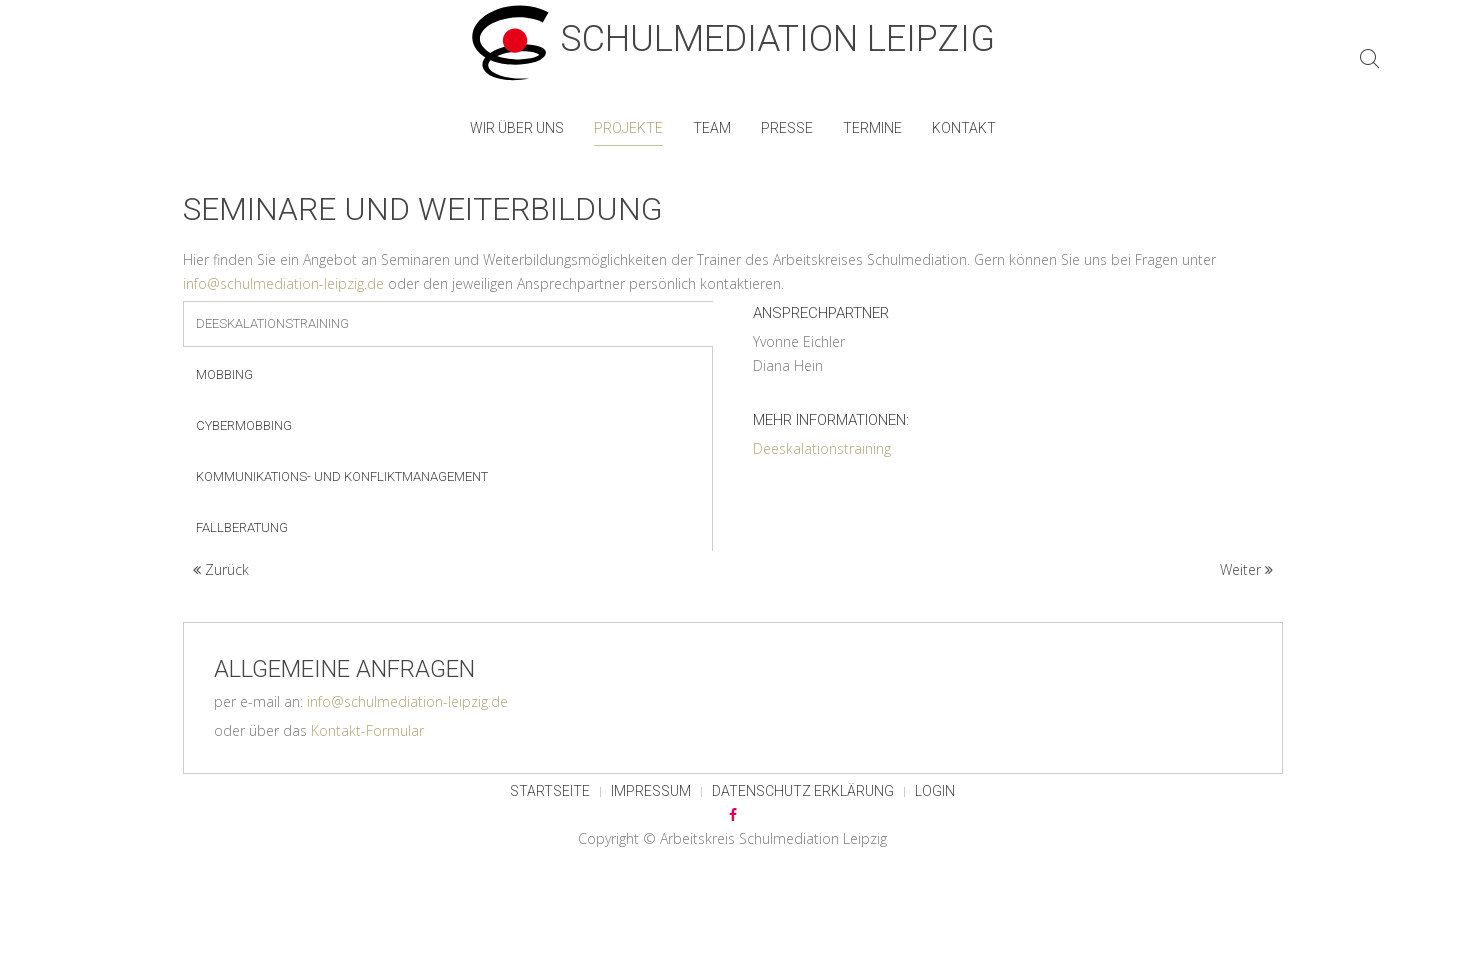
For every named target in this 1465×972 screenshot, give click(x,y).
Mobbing (224, 374)
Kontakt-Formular (367, 730)
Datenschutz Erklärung (803, 791)
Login (935, 791)
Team (712, 128)
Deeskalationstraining (272, 323)
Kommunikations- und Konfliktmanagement (342, 476)
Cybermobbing (244, 425)
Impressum (651, 791)
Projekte (628, 128)
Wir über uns (517, 128)
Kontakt (964, 128)
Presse (787, 128)
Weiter (1246, 569)
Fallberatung (242, 527)
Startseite (550, 791)
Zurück (221, 569)
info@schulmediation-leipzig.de (283, 283)
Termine (872, 128)
